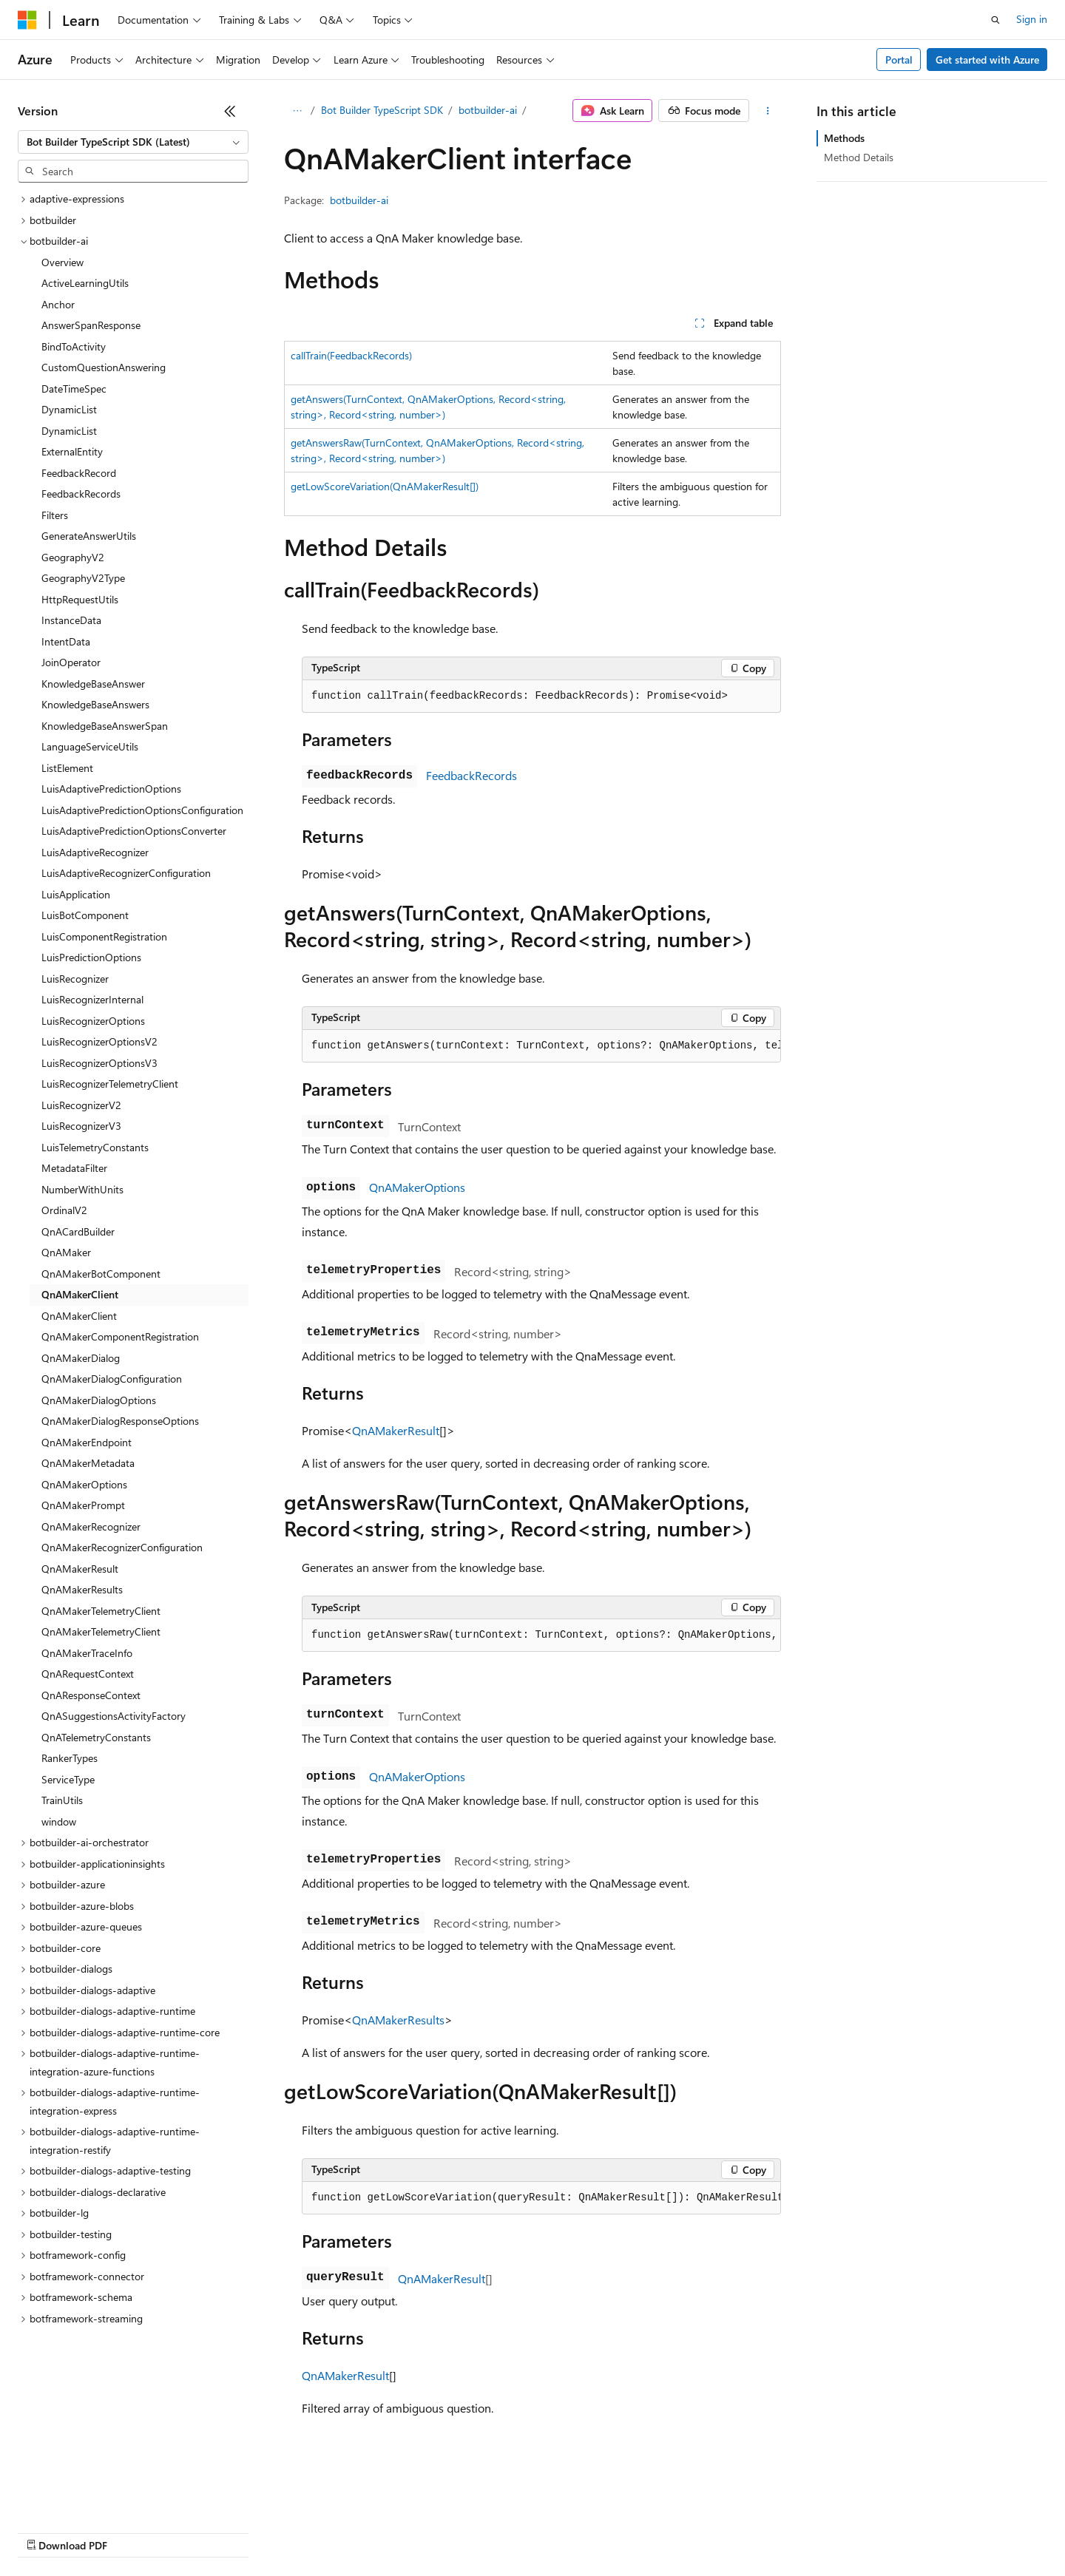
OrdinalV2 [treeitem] (64, 1210)
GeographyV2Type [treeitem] (83, 578)
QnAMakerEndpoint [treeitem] (86, 1442)
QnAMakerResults (398, 2019)
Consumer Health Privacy (425, 2531)
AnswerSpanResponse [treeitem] (91, 325)
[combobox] (133, 142)
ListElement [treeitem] (67, 768)
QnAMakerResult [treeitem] (79, 1569)
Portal (899, 59)
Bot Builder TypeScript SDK (382, 110)
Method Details (858, 157)
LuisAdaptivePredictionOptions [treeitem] (111, 789)
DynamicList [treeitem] (69, 409)
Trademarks (613, 2531)
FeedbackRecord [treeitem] (78, 473)
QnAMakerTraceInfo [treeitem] (86, 1653)
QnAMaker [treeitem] (66, 1252)
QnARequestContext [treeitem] (87, 1674)
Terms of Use (540, 2531)
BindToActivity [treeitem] (73, 346)
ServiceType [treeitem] (68, 1779)
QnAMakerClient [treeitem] (79, 1294)
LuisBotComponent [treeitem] (85, 915)
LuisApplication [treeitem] (75, 894)
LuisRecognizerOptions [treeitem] (93, 1021)
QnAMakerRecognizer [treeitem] (91, 1526)
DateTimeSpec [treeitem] (73, 389)
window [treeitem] (58, 1821)
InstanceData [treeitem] (71, 620)
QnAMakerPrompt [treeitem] (83, 1505)
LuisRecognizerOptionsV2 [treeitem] (99, 1041)
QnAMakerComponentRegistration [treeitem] (120, 1336)
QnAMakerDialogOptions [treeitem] (98, 1400)
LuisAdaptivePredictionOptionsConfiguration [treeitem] (142, 810)
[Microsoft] (27, 20)
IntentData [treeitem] (65, 641)
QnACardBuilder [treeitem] (78, 1231)
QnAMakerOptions (417, 1187)
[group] (541, 1046)
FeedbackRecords (471, 775)
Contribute (264, 2531)
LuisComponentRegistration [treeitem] (104, 936)
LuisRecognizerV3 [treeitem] (81, 1126)
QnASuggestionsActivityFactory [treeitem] (113, 1716)
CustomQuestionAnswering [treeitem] (103, 367)
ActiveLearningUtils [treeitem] (85, 283)
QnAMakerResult (395, 1430)
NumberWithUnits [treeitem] (82, 1189)
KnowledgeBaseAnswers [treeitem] (95, 704)
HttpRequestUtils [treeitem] (79, 599)
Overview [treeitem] (62, 262)
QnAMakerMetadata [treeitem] (88, 1463)
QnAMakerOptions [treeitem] (84, 1484)
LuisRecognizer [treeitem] (75, 979)
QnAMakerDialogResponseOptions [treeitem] (120, 1421)
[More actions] (768, 111)
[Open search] (995, 20)
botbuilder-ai (488, 110)
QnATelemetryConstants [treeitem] (96, 1737)
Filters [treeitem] (54, 515)
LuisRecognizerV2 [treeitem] (81, 1105)
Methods (844, 138)
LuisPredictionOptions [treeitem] (91, 957)
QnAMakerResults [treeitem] (82, 1589)
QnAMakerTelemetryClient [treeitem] (100, 1611)
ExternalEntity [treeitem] (72, 451)
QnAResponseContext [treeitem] (91, 1695)
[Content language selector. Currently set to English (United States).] (85, 2496)
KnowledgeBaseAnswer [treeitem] (93, 684)
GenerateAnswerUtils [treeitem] (88, 536)
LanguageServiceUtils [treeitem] (89, 746)
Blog (202, 2531)
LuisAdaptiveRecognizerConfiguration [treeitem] (126, 873)
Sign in (1031, 19)
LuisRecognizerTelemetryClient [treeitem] (109, 1084)
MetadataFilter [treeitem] (74, 1168)
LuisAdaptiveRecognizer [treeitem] (95, 852)
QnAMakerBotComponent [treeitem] (100, 1274)
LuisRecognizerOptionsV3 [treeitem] (99, 1063)
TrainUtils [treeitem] (62, 1800)
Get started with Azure (987, 59)
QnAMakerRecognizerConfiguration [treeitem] (122, 1547)
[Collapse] (230, 111)
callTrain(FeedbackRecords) (351, 355)
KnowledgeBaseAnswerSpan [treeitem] (104, 726)
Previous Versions (134, 2531)
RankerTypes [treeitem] (69, 1758)
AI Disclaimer (47, 2531)
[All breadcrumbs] (297, 111)
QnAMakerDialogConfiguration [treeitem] (111, 1379)
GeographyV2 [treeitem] (72, 557)
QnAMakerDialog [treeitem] (80, 1358)
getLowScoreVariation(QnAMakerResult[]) (385, 486)
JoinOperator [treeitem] (71, 662)
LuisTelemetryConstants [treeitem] (95, 1147)
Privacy (323, 2531)
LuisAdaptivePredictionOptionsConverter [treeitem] (133, 831)
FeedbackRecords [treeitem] (81, 494)
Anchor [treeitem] (58, 304)
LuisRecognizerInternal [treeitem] (92, 999)
